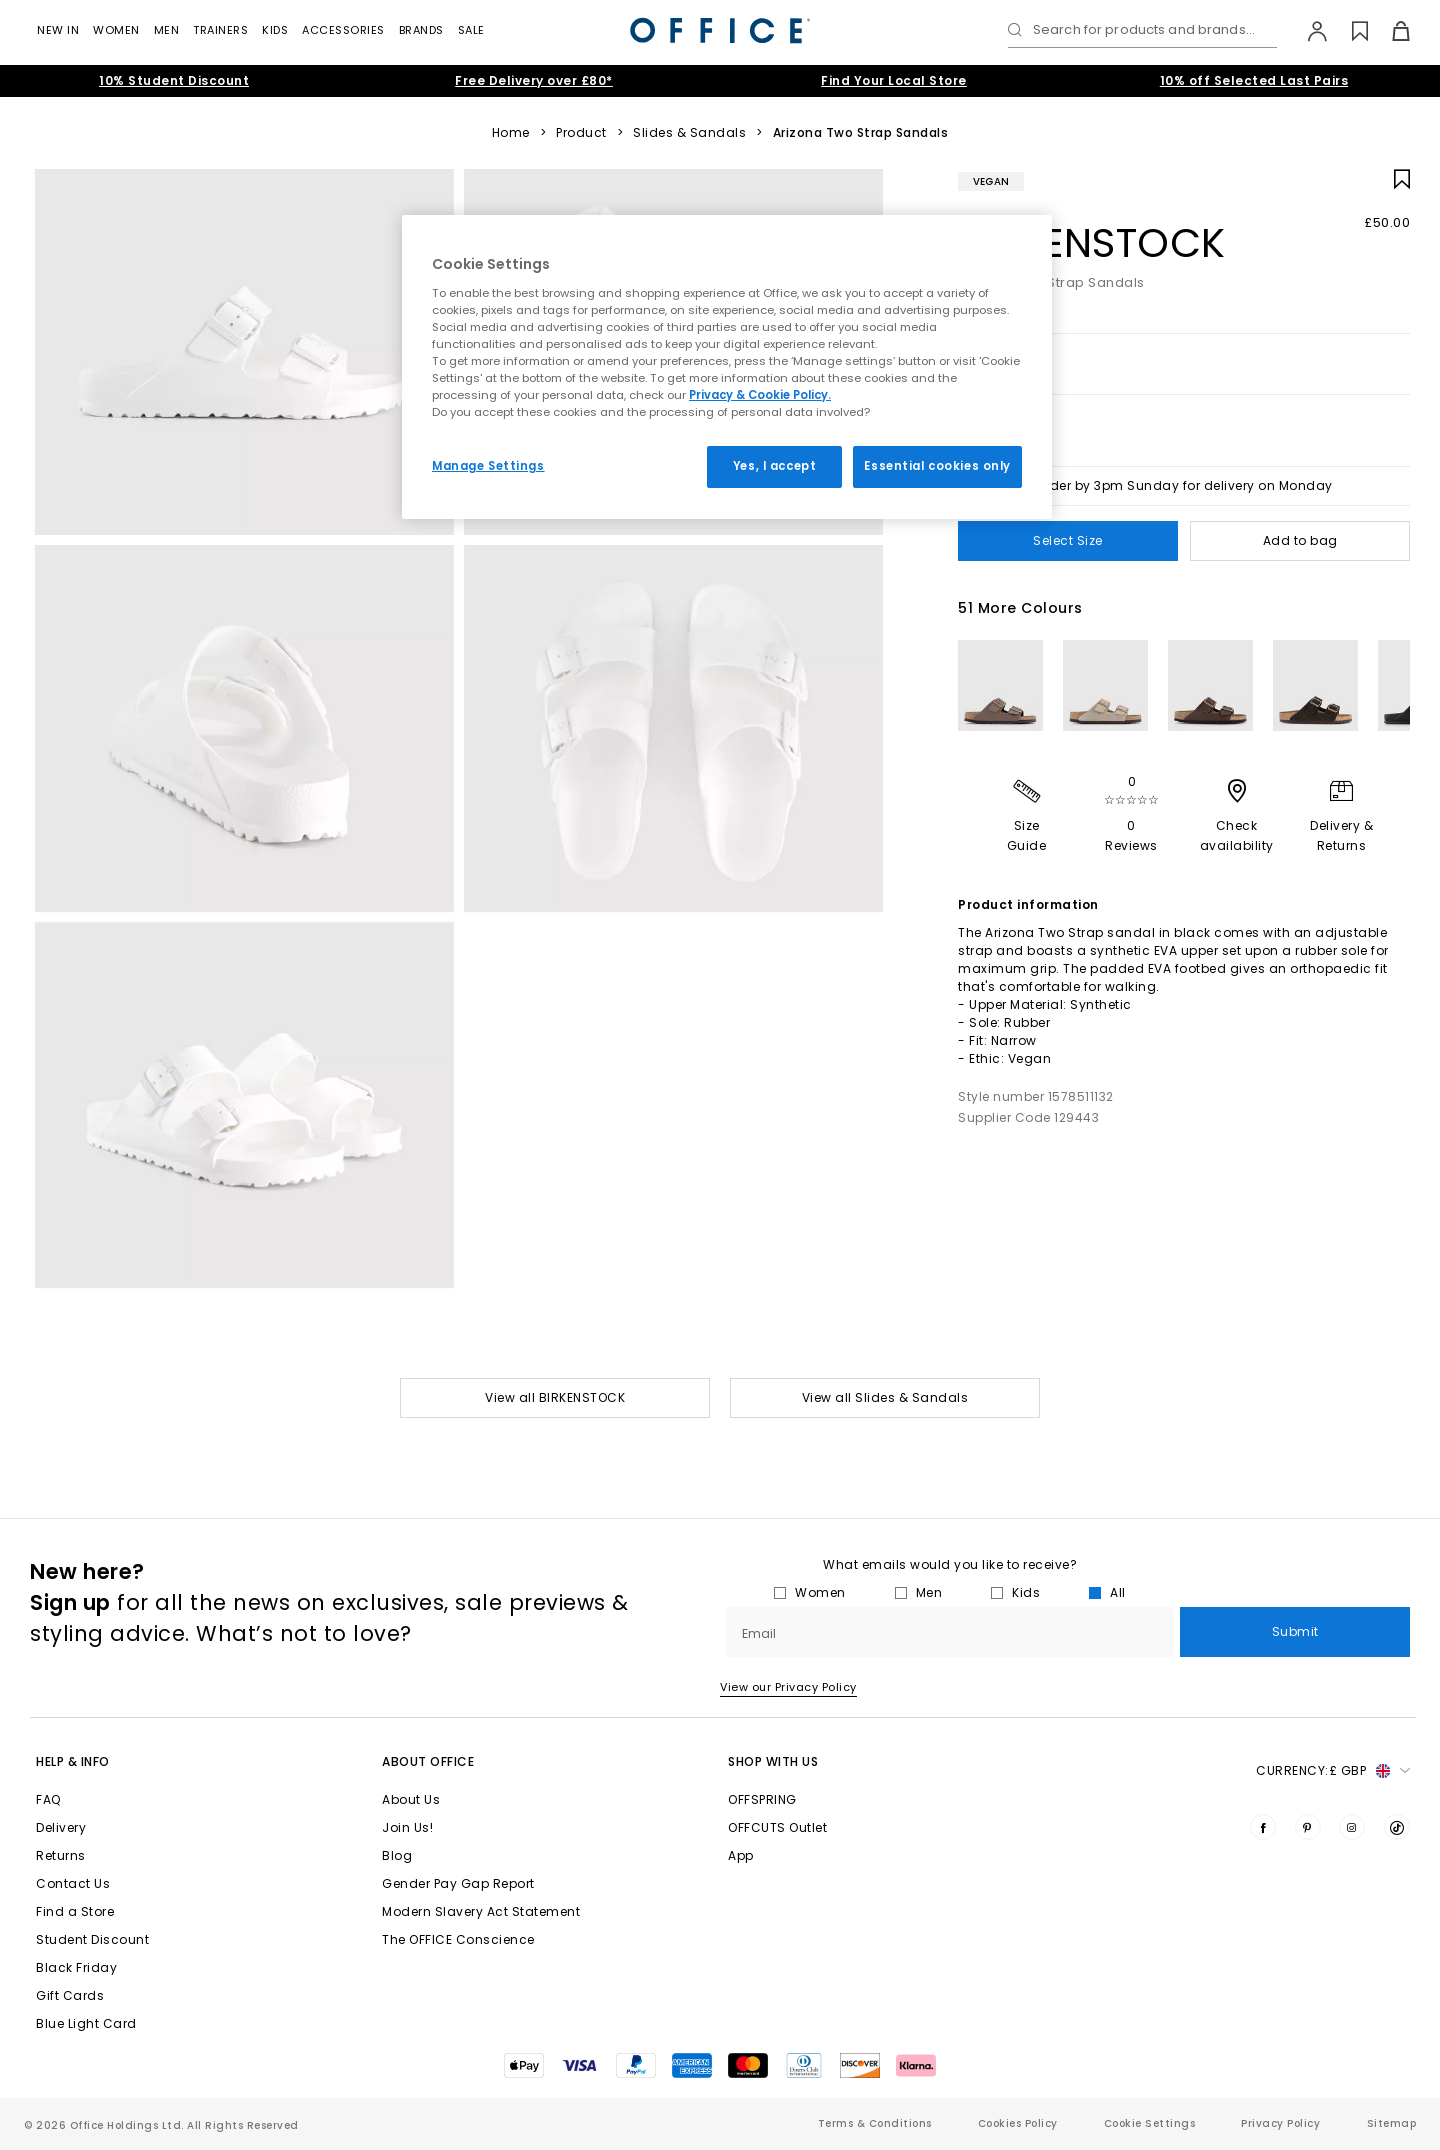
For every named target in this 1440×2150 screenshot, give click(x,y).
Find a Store (75, 1911)
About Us (411, 1799)
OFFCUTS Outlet (777, 1827)
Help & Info (73, 1761)
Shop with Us (773, 1761)
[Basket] (1389, 31)
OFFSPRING (762, 1799)
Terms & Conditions (875, 2123)
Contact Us (73, 1883)
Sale (471, 30)
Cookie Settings (1150, 2123)
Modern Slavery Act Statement (481, 1911)
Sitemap (1392, 2123)
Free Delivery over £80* (534, 80)
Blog (397, 1855)
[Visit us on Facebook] (1263, 1827)
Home (511, 133)
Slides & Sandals (689, 133)
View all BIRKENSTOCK (555, 1397)
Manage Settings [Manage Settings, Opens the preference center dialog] (488, 466)
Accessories (343, 30)
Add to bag (1300, 540)
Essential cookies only (937, 466)
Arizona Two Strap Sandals (861, 133)
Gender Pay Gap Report (458, 1883)
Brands (421, 30)
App (741, 1855)
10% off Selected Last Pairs (1254, 80)
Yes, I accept (774, 466)
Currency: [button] (1333, 1771)
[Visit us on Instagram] (1352, 1827)
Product (581, 133)
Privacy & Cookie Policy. (760, 395)
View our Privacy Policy (788, 1687)
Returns (61, 1855)
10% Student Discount (174, 80)
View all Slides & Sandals (885, 1397)
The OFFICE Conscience (458, 1939)
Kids (275, 30)
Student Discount (92, 1939)
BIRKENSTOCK (1092, 243)
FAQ (48, 1799)
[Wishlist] (1348, 31)
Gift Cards (70, 1995)
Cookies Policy (1018, 2123)
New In (58, 30)
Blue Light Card (86, 2023)
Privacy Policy (1280, 2123)
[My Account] (1307, 31)
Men (167, 30)
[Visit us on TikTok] (1397, 1827)
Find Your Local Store (894, 80)
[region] (727, 367)
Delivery (61, 1827)
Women (116, 30)
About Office (428, 1761)
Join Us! (407, 1827)
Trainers (220, 30)
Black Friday (76, 1967)
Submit (1295, 1631)
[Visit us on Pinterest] (1308, 1827)
